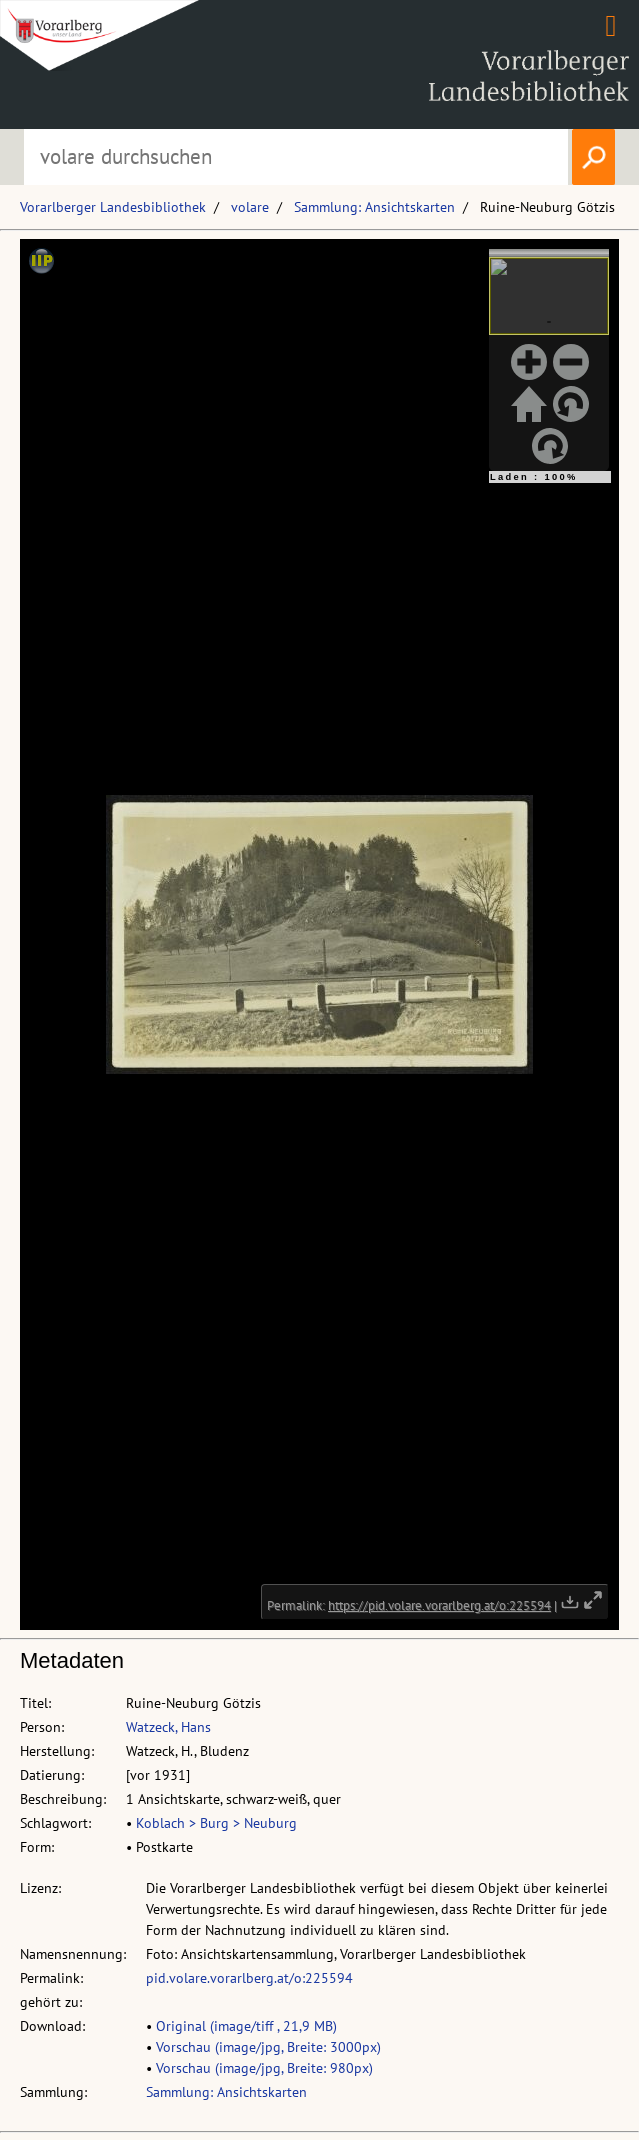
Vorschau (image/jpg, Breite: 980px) (264, 2068)
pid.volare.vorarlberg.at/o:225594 (249, 1978)
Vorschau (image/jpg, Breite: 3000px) (268, 2047)
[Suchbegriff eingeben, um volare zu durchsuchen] (295, 157)
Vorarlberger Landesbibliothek (113, 207)
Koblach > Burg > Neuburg (216, 1823)
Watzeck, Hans (168, 1727)
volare (250, 207)
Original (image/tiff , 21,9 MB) (246, 2026)
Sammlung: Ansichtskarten (374, 207)
